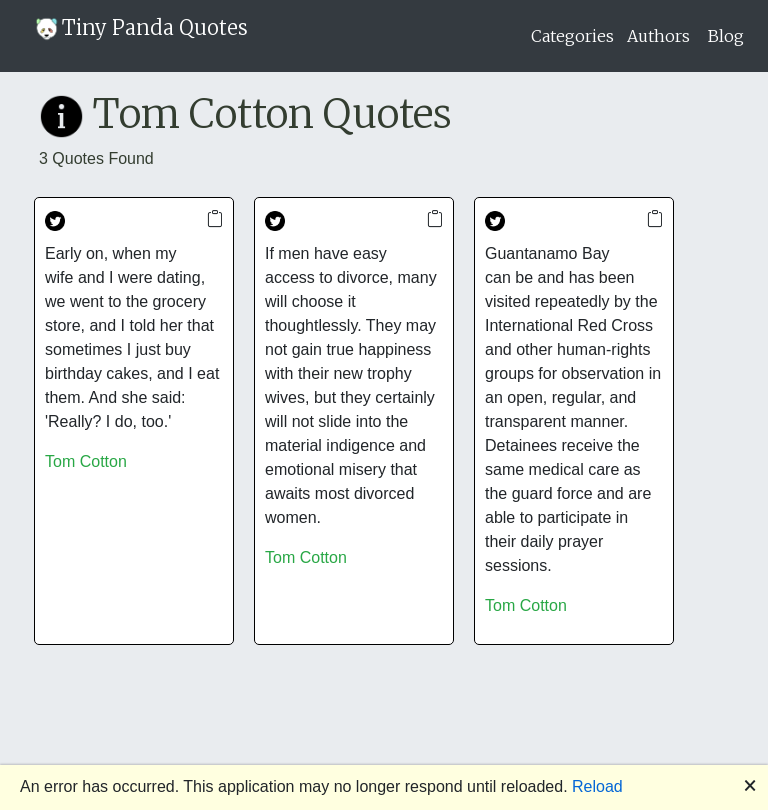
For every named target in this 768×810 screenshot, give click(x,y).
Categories (572, 36)
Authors (658, 36)
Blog (726, 36)
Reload (597, 786)
